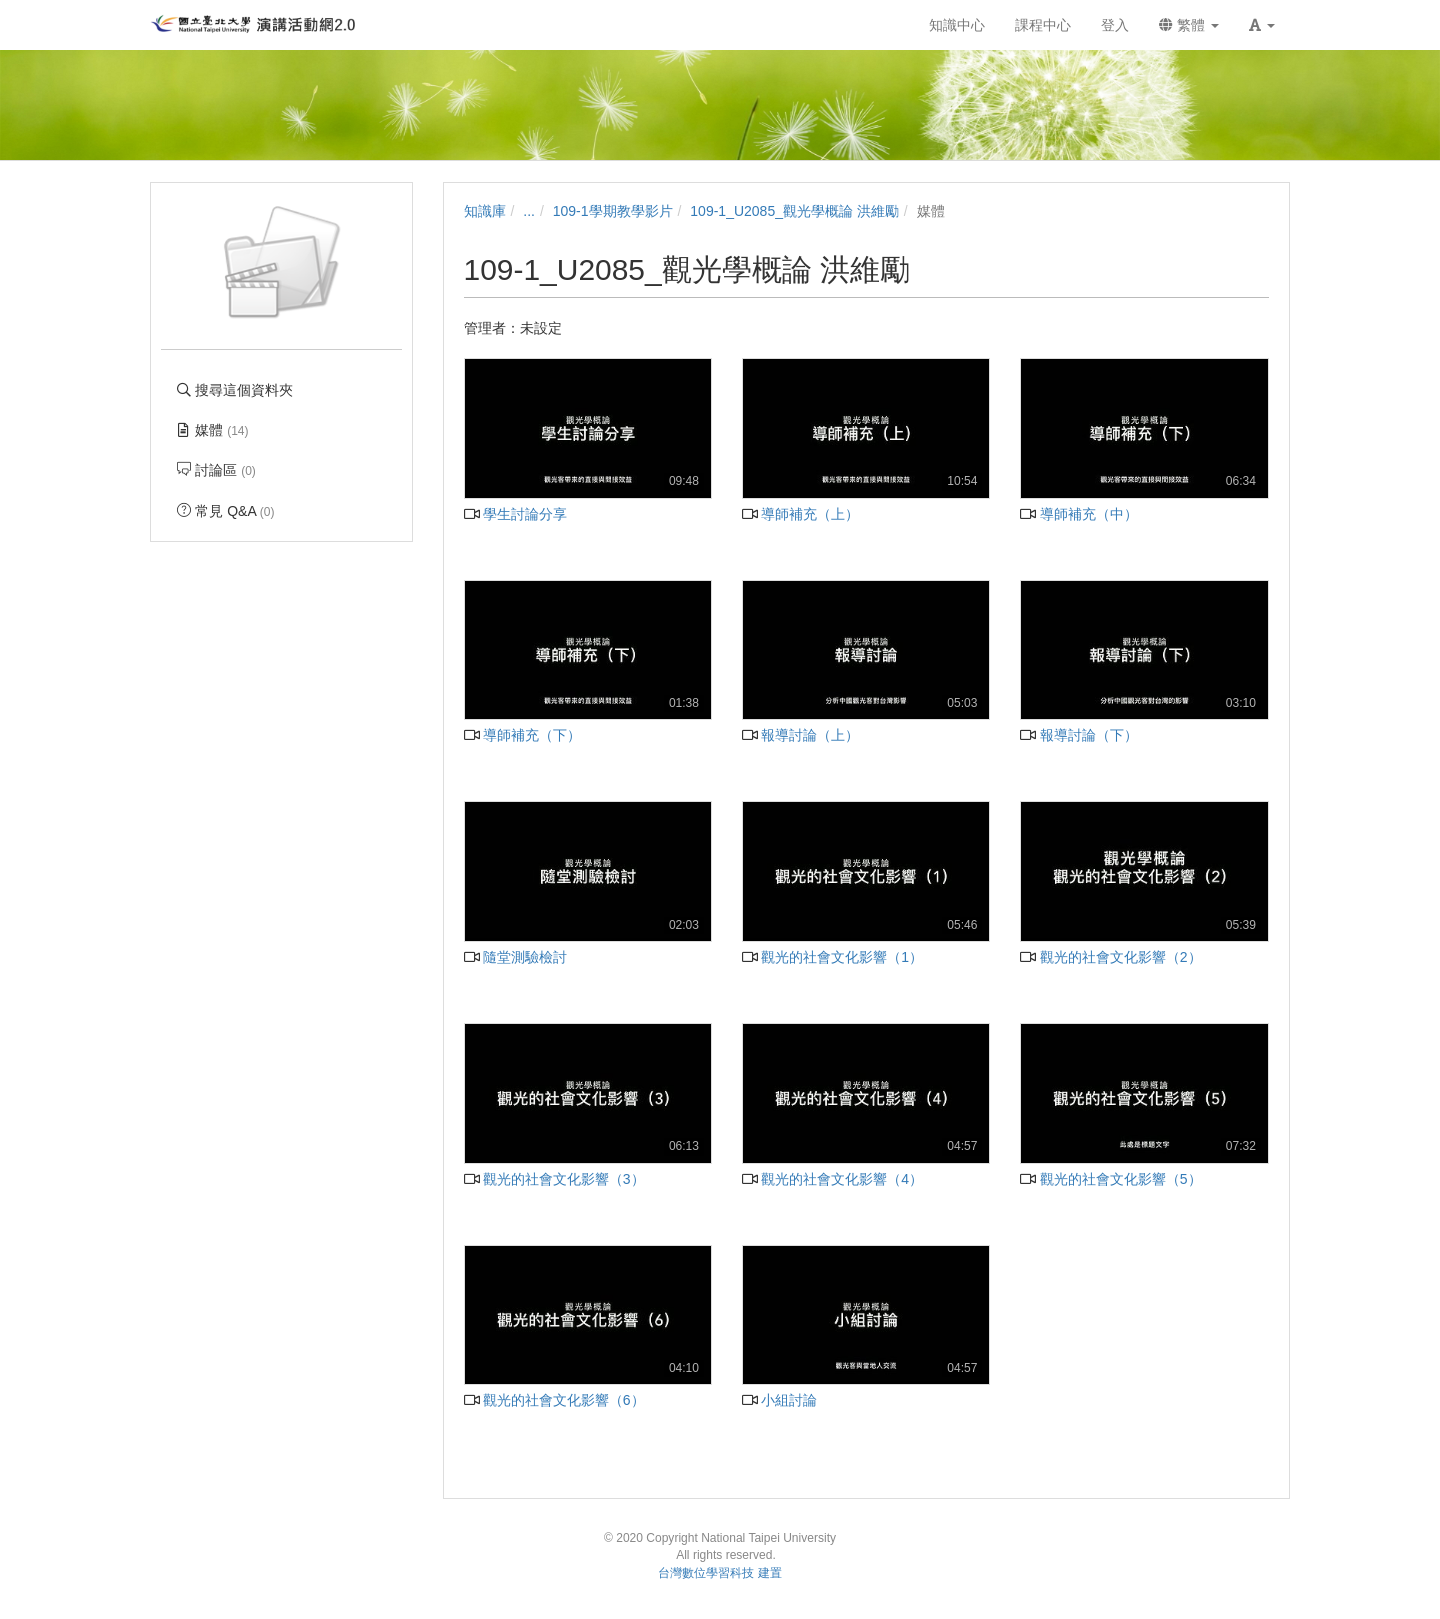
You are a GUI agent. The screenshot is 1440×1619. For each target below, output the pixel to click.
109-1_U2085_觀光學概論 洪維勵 (794, 211)
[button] (1262, 25)
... (529, 211)
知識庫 (485, 211)
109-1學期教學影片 (613, 211)
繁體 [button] (1189, 25)
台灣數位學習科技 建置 (719, 1573)
